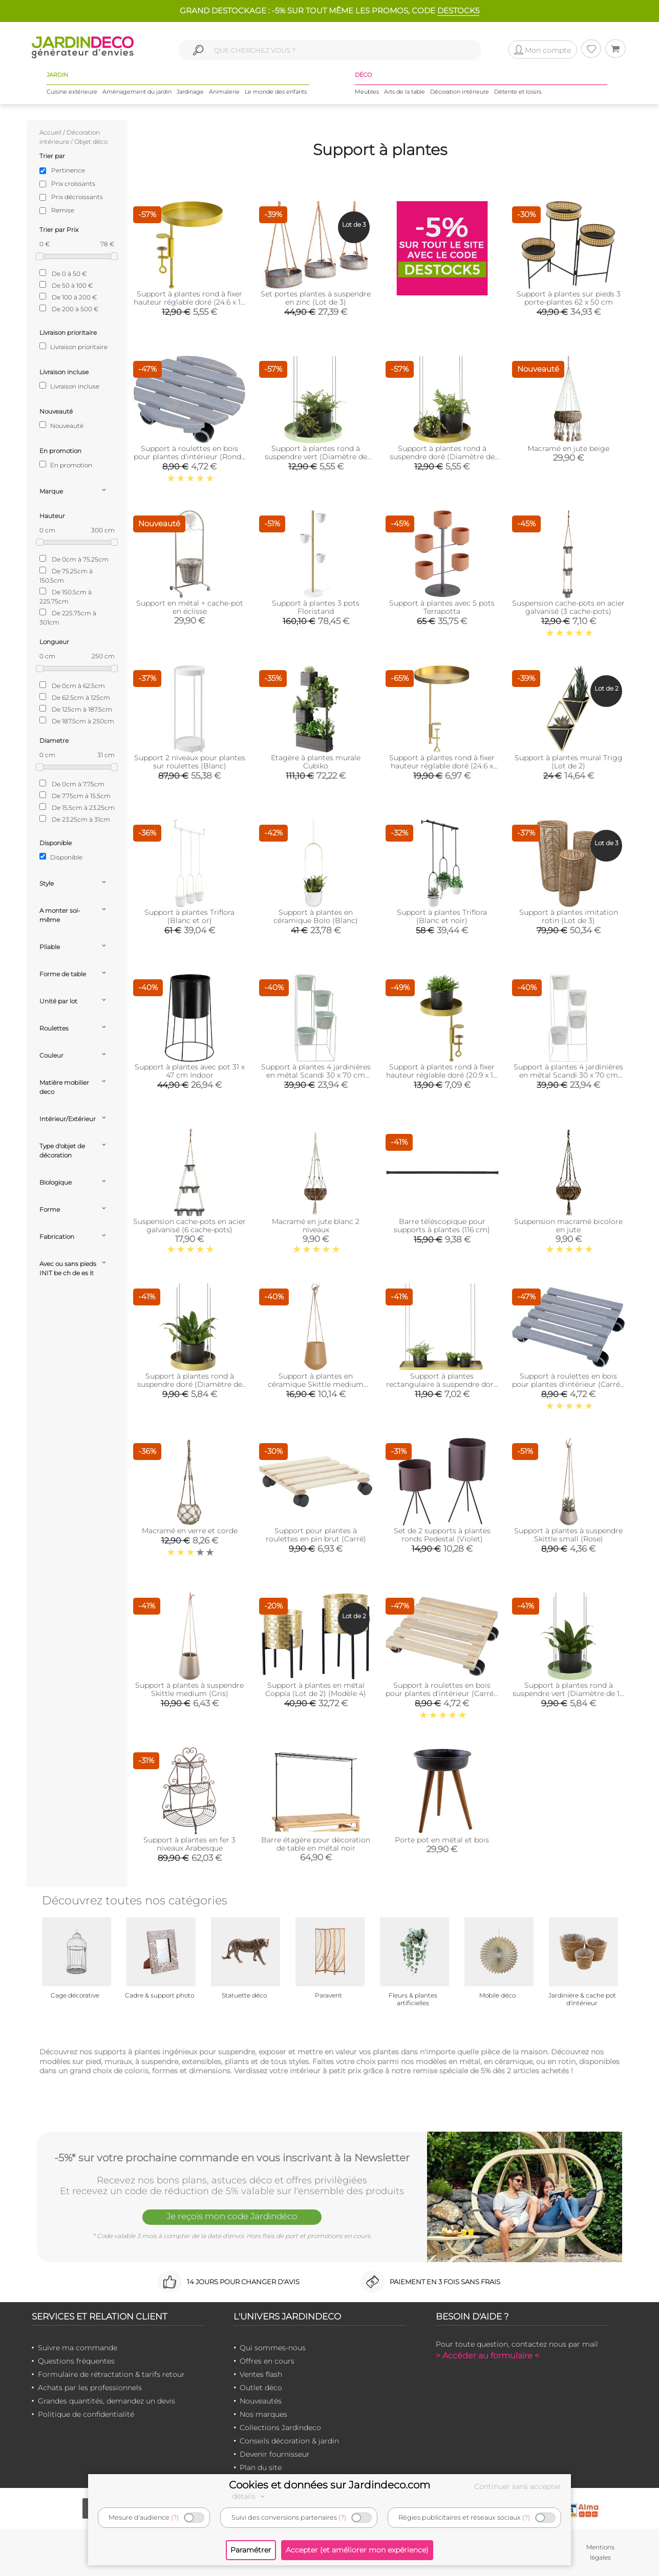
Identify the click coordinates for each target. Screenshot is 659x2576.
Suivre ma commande (77, 2347)
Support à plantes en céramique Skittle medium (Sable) (316, 1384)
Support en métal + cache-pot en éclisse (189, 607)
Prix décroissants (77, 197)
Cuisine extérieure (72, 91)
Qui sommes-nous (273, 2347)
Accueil (50, 132)
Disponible (60, 857)
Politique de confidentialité (86, 2414)
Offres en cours (267, 2361)
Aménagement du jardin (137, 91)
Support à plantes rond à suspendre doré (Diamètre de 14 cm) (189, 1384)
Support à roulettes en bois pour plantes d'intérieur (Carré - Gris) (568, 1384)
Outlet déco (261, 2387)
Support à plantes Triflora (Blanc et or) (189, 916)
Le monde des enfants (276, 91)
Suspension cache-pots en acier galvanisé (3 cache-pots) (568, 607)
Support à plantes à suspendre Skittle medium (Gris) (189, 1689)
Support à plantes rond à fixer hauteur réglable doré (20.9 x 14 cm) (442, 1075)
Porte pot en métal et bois (442, 1839)
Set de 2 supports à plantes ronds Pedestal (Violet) (442, 1534)
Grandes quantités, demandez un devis (106, 2401)
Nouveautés (261, 2401)
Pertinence (68, 170)
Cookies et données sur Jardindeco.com (329, 2485)
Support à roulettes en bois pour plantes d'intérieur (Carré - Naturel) (442, 1693)
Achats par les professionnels (90, 2387)
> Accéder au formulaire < (487, 2355)
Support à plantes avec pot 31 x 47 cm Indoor (190, 1071)
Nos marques (263, 2414)
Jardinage (190, 91)
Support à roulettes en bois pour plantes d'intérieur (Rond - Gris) (190, 456)
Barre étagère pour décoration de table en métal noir (315, 1844)
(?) (175, 2517)
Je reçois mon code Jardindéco (231, 2216)
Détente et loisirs (517, 91)
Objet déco (91, 141)
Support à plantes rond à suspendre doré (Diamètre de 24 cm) (442, 456)
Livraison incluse (69, 386)
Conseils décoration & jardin (289, 2440)
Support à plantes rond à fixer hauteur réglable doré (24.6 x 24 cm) (442, 766)
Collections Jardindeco (280, 2427)
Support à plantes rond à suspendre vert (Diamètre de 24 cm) (316, 456)
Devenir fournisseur (275, 2454)
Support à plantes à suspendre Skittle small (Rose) (568, 1534)
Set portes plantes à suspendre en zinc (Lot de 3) (316, 298)
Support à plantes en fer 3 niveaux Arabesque (189, 1844)
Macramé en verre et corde (190, 1530)
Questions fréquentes (76, 2361)
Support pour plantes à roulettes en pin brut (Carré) (316, 1534)
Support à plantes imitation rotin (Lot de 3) (568, 916)
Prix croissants (73, 183)
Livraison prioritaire (73, 346)
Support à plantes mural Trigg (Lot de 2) (569, 761)
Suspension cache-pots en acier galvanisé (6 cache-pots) (189, 1225)
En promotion (65, 465)
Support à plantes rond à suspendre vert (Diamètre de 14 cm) (568, 1693)
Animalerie (224, 91)
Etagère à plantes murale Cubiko (315, 761)
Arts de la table (404, 91)
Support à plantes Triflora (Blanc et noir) (442, 916)
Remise (62, 210)
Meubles (367, 91)
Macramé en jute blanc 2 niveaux (315, 1225)
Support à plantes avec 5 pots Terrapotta (442, 607)
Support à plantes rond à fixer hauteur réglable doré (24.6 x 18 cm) (189, 302)
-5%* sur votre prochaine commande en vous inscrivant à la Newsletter (232, 2157)
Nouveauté (61, 425)
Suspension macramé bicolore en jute (568, 1225)
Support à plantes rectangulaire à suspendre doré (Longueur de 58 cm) (442, 1384)
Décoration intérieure (459, 91)
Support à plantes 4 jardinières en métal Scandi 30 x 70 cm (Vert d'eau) (316, 1075)
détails (250, 2496)
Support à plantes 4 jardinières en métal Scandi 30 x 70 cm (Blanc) (568, 1075)
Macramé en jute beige (568, 448)
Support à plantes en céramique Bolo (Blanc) (315, 916)
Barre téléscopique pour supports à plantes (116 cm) (442, 1225)
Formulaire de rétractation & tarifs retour (111, 2374)
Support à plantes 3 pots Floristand (315, 607)
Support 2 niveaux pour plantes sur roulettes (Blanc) (189, 761)
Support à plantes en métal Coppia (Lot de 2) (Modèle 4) (315, 1689)
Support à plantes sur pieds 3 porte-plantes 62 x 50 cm (569, 298)
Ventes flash (261, 2374)
